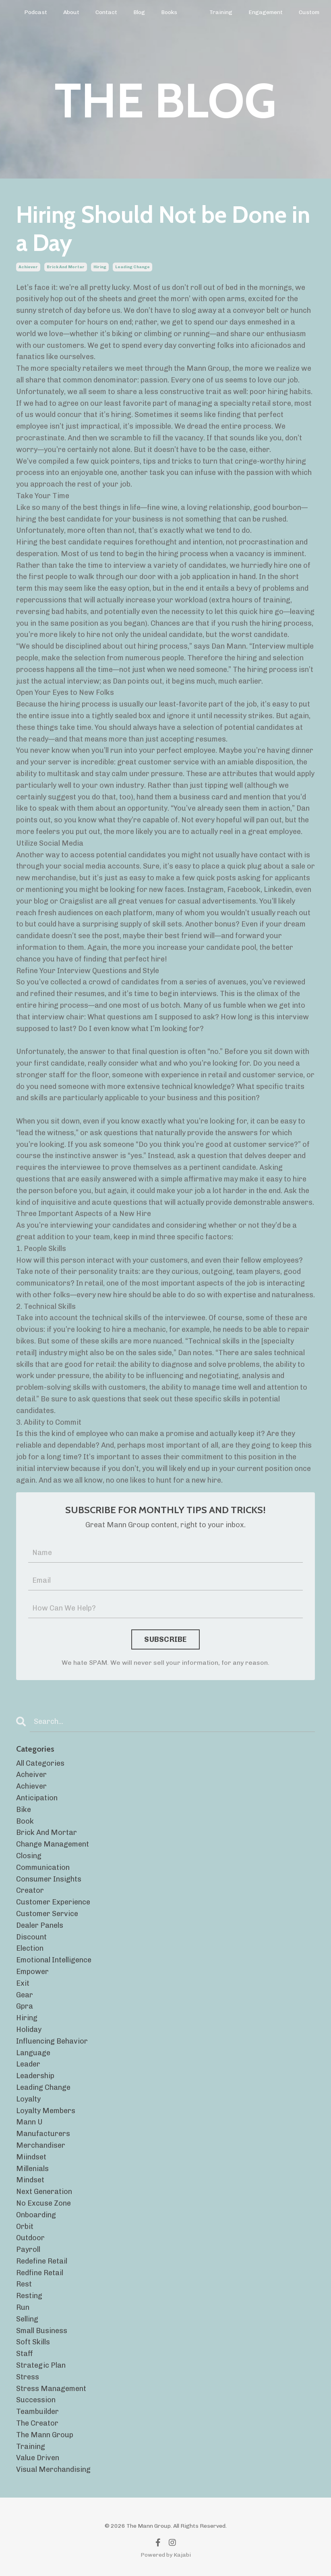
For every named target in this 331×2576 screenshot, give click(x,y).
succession (36, 2399)
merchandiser (40, 2145)
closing (28, 1855)
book (25, 1821)
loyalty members (45, 2110)
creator (30, 1890)
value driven (37, 2457)
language (33, 2052)
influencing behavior (52, 2041)
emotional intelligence (53, 1960)
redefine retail (41, 2261)
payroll (28, 2249)
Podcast (35, 12)
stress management (51, 2388)
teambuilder (37, 2411)
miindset (31, 2157)
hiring (99, 267)
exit (22, 1983)
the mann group (44, 2434)
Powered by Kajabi (166, 2554)
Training (220, 12)
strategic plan (41, 2365)
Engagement (265, 12)
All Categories (40, 1763)
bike (23, 1809)
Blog (139, 12)
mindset (30, 2179)
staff (24, 2353)
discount (31, 1937)
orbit (24, 2226)
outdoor (30, 2237)
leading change (132, 267)
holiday (28, 2029)
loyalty (28, 2099)
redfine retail (39, 2272)
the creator (37, 2423)
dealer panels (39, 1925)
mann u (29, 2122)
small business (41, 2330)
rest (24, 2284)
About (71, 12)
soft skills (33, 2342)
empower (32, 1971)
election (29, 1948)
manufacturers (43, 2133)
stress (27, 2377)
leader (28, 2064)
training (30, 2446)
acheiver (31, 1774)
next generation (44, 2191)
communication (43, 1867)
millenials (32, 2168)
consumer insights (48, 1879)
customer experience (53, 1902)
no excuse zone (43, 2203)
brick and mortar (66, 267)
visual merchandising (53, 2469)
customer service (47, 1913)
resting (29, 2295)
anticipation (37, 1797)
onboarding (36, 2214)
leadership (35, 2075)
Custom (309, 12)
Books (169, 12)
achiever (28, 267)
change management (52, 1844)
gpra (24, 2006)
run (22, 2307)
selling (27, 2319)
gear (24, 1995)
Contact (106, 12)
